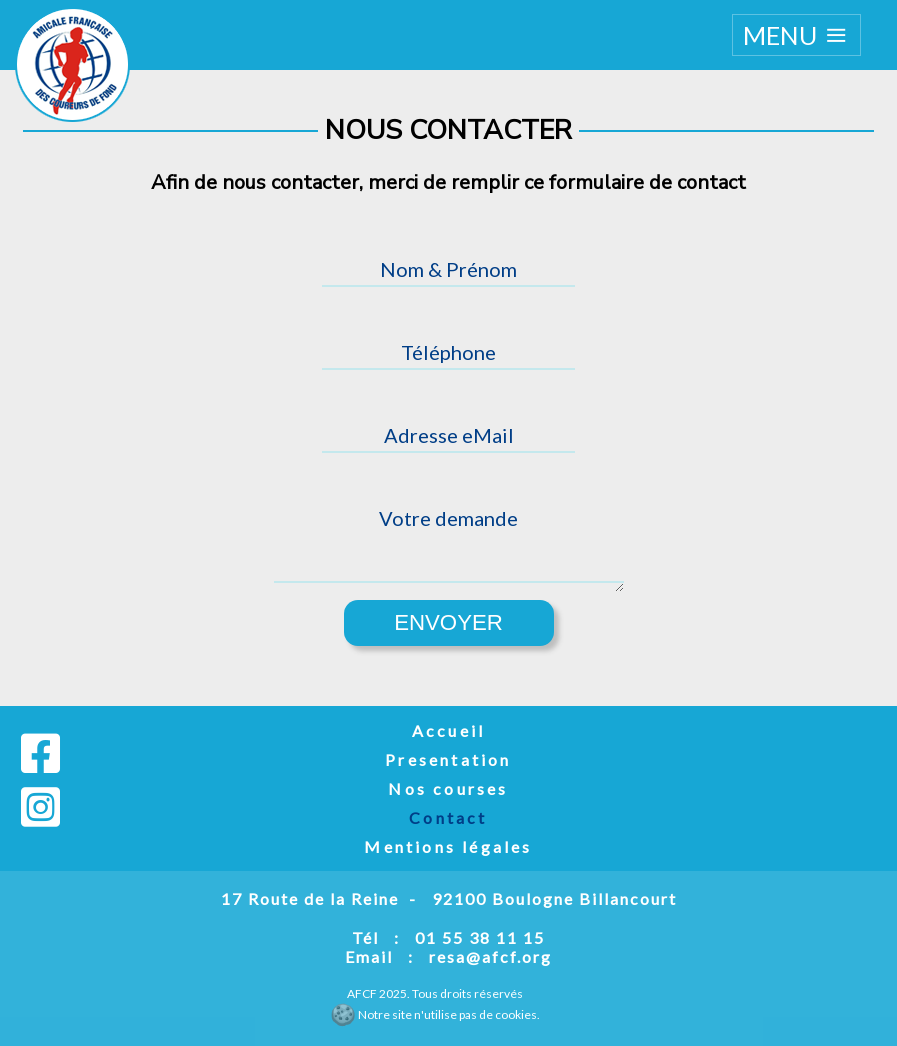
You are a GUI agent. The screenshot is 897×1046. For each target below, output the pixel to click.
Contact (448, 817)
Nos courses (448, 788)
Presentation (448, 759)
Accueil (448, 730)
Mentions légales (448, 846)
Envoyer (448, 622)
